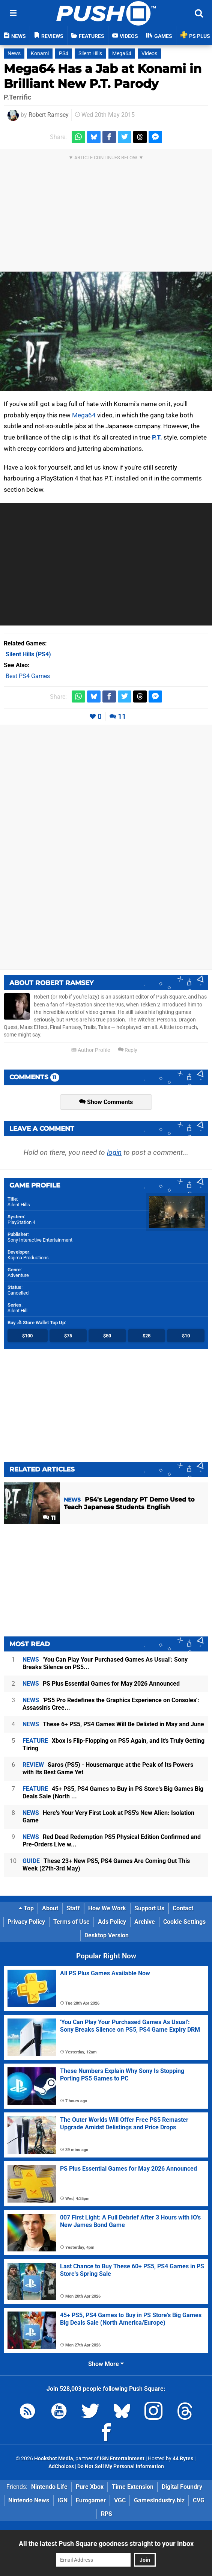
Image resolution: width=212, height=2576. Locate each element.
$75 (68, 1336)
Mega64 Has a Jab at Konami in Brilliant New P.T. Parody (102, 76)
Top (26, 1908)
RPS (106, 2513)
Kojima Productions (28, 1257)
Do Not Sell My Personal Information (120, 2466)
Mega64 (121, 53)
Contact (183, 1908)
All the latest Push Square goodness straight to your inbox (106, 2543)
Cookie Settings (184, 1921)
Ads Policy (112, 1921)
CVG (198, 2500)
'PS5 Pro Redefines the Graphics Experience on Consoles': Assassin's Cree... (111, 1704)
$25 (146, 1336)
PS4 (63, 53)
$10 (186, 1336)
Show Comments (106, 1102)
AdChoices (61, 2466)
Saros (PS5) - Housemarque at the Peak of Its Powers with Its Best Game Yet (108, 1768)
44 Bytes (183, 2458)
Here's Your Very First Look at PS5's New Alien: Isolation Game (108, 1816)
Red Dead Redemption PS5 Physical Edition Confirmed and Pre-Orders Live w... (112, 1840)
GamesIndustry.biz (159, 2500)
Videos (149, 53)
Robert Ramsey (49, 114)
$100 (27, 1336)
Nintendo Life (49, 2486)
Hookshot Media (53, 2458)
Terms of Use (71, 1921)
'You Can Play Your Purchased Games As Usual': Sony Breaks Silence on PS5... (105, 1663)
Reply (127, 1050)
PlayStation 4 (21, 1222)
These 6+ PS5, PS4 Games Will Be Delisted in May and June (113, 1724)
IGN (62, 2500)
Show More (106, 2364)
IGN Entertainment (122, 2458)
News (14, 53)
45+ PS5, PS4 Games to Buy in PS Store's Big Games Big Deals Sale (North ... (113, 1792)
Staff (73, 1908)
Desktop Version (106, 1935)
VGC (120, 2500)
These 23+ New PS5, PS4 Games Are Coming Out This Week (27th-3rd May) (106, 1864)
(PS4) (28, 654)
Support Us (149, 1908)
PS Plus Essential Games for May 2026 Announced (101, 1683)
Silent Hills (90, 53)
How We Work (107, 1908)
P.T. (157, 437)
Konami (40, 53)
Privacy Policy (26, 1921)
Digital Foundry (182, 2486)
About (50, 1908)
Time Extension (132, 2486)
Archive (144, 1921)
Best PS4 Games (28, 676)
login (114, 1152)
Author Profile (90, 1050)
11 (122, 716)
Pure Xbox (90, 2486)
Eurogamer (91, 2500)
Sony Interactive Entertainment (40, 1240)
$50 (107, 1336)
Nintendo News (28, 2500)
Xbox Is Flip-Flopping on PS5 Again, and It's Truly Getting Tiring (113, 1744)
